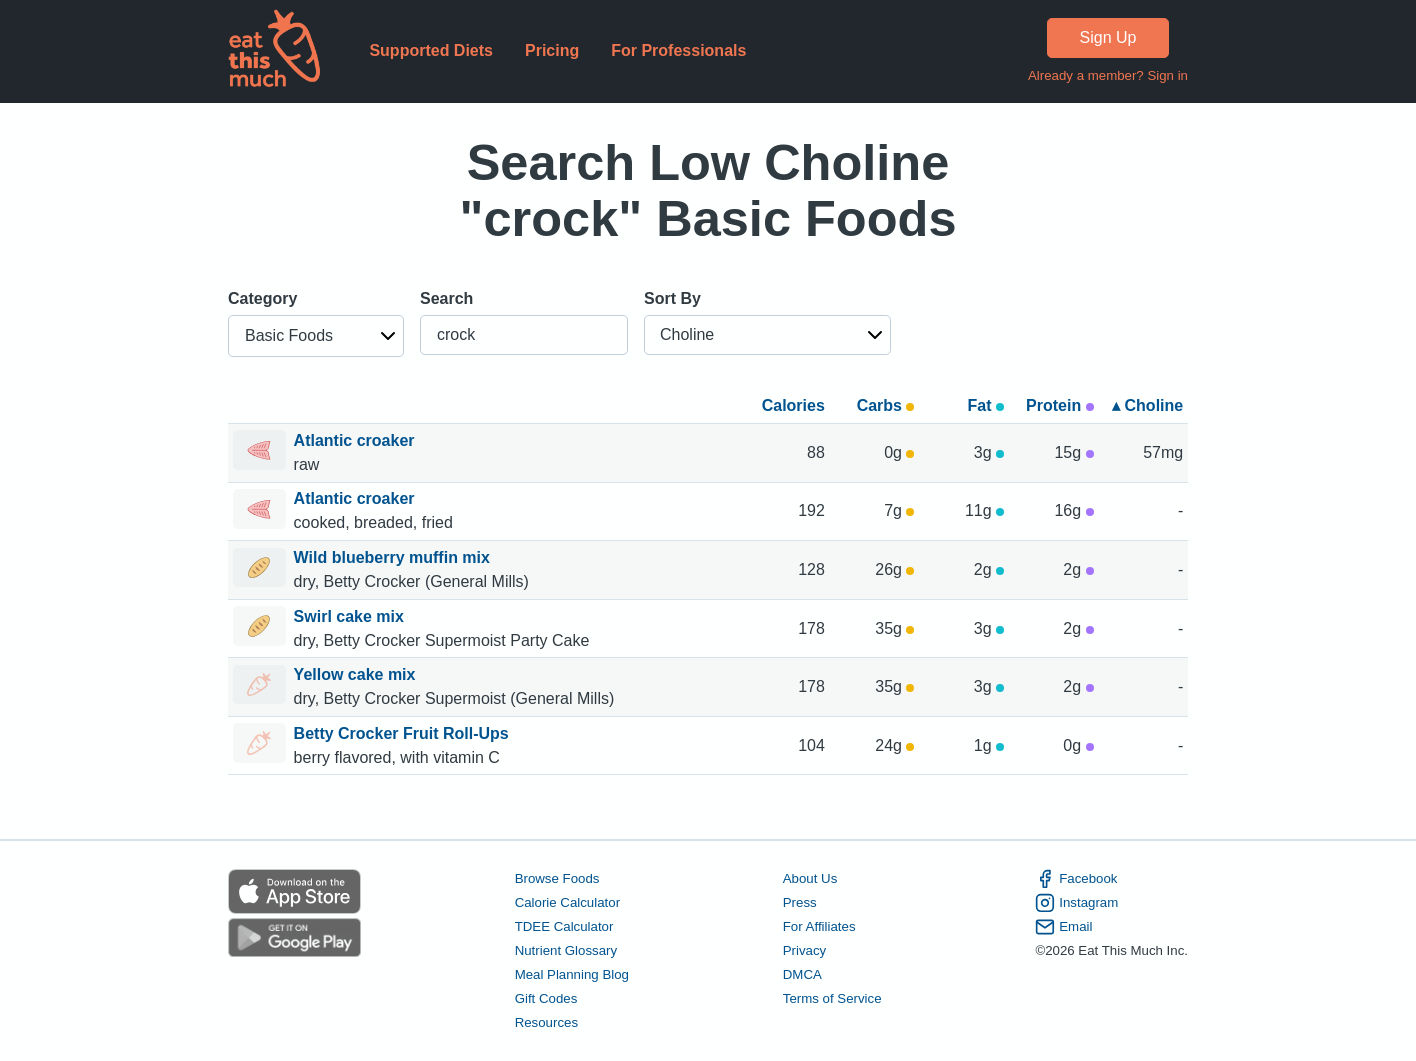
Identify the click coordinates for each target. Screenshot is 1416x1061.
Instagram (1076, 903)
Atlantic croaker (356, 440)
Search (446, 298)
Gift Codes (546, 998)
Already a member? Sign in (1108, 75)
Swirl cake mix (351, 616)
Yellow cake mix (357, 674)
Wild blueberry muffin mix (394, 557)
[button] (316, 336)
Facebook (1076, 879)
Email (1063, 927)
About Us (810, 878)
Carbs (886, 405)
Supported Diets (431, 50)
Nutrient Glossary (566, 950)
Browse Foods (557, 878)
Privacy (805, 950)
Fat (986, 405)
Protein (1060, 405)
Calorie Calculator (567, 902)
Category (262, 298)
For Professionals (678, 50)
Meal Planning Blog (572, 974)
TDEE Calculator (564, 926)
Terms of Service (832, 998)
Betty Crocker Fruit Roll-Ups (404, 733)
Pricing (552, 50)
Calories (793, 405)
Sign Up (1108, 37)
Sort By (672, 298)
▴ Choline (1147, 405)
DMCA (802, 974)
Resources (546, 1022)
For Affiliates (819, 926)
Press (800, 902)
